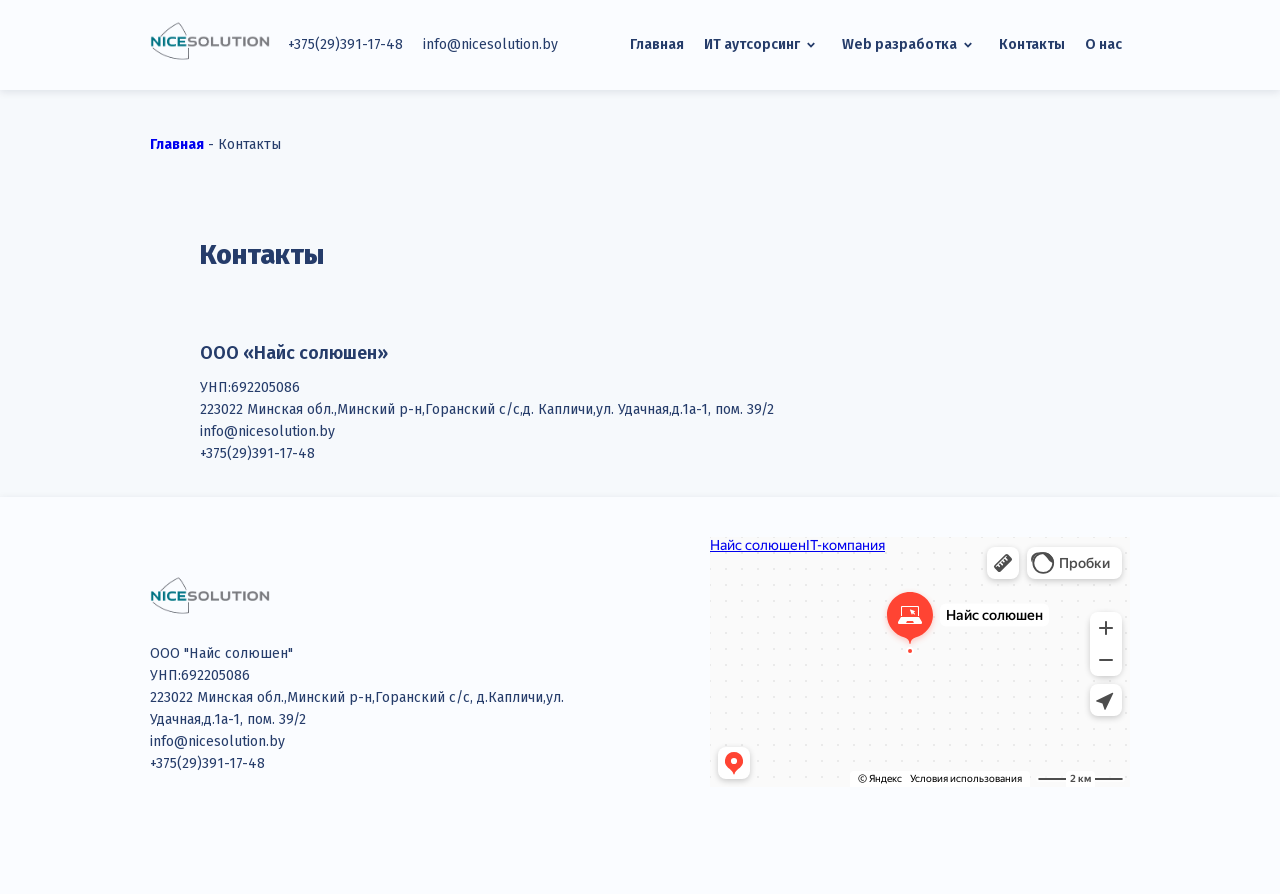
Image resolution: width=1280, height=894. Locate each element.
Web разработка (910, 45)
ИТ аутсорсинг (763, 45)
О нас (1103, 44)
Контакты (1032, 44)
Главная (657, 44)
